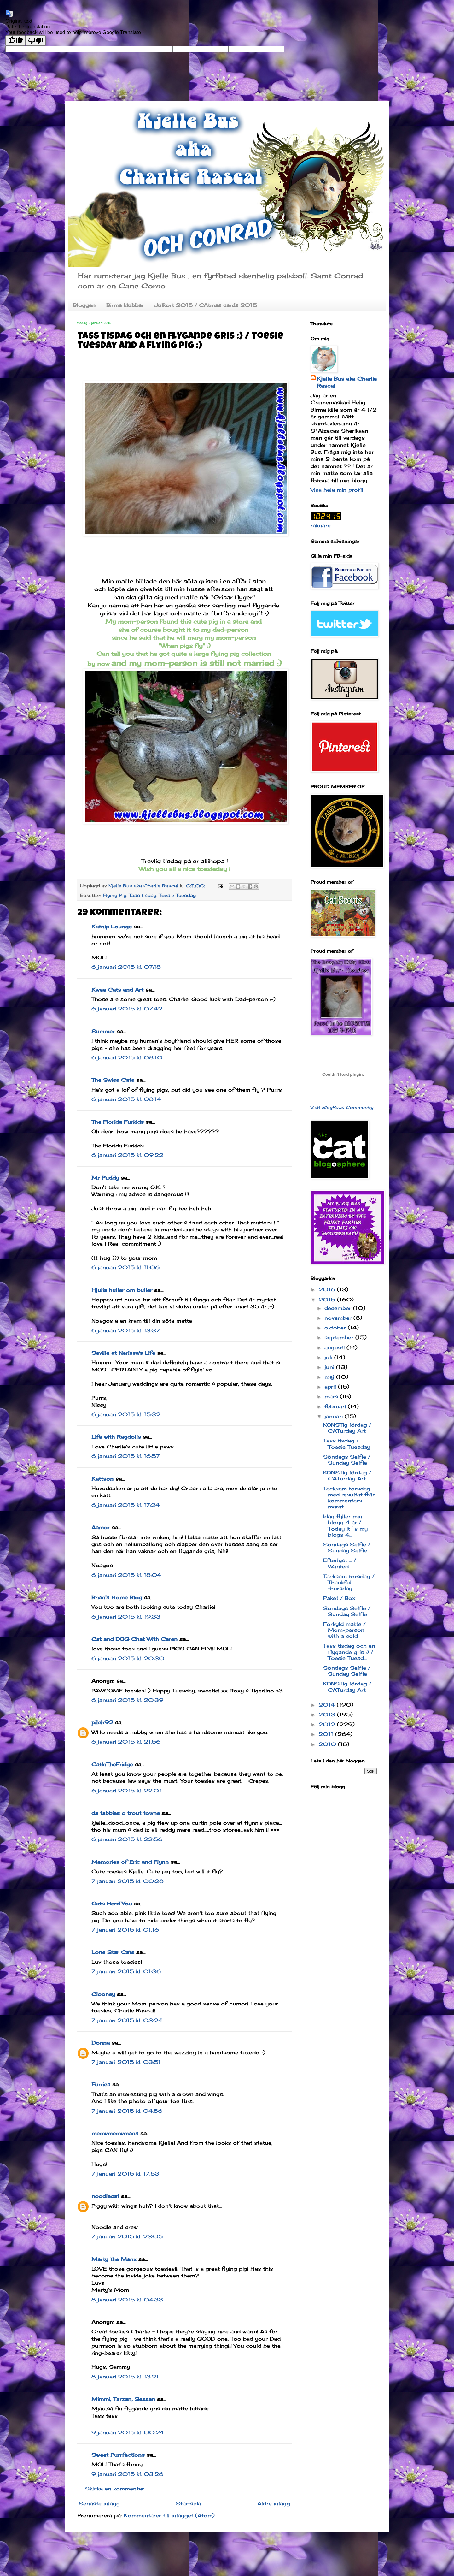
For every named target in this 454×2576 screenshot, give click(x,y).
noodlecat (105, 2196)
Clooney (103, 1994)
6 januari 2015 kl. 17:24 (125, 1505)
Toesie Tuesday (177, 895)
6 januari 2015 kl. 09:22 (127, 1155)
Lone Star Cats (112, 1952)
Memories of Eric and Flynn (130, 1862)
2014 (327, 1705)
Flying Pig (114, 895)
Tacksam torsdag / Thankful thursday (349, 1582)
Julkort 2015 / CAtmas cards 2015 (205, 305)
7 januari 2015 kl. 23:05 (127, 2236)
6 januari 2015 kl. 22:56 (126, 1839)
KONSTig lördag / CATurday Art (347, 1428)
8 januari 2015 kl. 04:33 (127, 2299)
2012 (327, 1724)
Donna (100, 2043)
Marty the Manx (114, 2259)
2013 (327, 1714)
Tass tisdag (142, 895)
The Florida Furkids (117, 1122)
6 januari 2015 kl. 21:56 (125, 1741)
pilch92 (102, 1722)
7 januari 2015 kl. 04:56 (126, 2111)
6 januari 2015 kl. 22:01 (126, 1790)
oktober (336, 1327)
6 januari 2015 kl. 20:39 (127, 1700)
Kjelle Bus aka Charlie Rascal (347, 382)
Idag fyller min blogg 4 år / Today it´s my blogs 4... (345, 1525)
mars (332, 1396)
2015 (327, 1299)
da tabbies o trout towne (125, 1813)
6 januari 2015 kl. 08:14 (126, 1099)
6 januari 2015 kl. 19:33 (125, 1617)
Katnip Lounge (111, 926)
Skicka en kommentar (114, 2488)
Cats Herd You (111, 1903)
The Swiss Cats (112, 1080)
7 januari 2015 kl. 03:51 (126, 2062)
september (339, 1337)
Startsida (188, 2503)
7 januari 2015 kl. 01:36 (126, 1971)
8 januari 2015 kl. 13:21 (125, 2376)
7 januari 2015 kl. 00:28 (127, 1881)
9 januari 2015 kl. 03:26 (127, 2474)
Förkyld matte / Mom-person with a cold (344, 1630)
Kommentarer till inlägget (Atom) (169, 2515)
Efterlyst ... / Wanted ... (339, 1563)
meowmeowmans (114, 2133)
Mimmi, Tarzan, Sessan (123, 2399)
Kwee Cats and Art (117, 989)
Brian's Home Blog (116, 1597)
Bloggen (84, 305)
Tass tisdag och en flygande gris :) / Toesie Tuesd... (349, 1652)
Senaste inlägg (99, 2503)
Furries (100, 2084)
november (338, 1318)
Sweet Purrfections (118, 2455)
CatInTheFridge (112, 1764)
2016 (327, 1289)
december (338, 1308)
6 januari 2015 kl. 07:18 (126, 967)
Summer (103, 1031)
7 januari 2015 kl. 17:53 (125, 2173)
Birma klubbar (125, 305)
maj (330, 1377)
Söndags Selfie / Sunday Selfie (346, 1460)
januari (334, 1416)
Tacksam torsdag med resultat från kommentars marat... (349, 1497)
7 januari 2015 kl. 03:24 (126, 2020)
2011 (326, 1734)
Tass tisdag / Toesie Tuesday (346, 1443)
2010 (328, 1744)
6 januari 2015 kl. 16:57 (125, 1456)
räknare (321, 525)
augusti (335, 1347)
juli (329, 1357)
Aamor (100, 1527)
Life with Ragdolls (116, 1437)
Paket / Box (339, 1598)
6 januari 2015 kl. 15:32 (125, 1414)
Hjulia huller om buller (121, 1290)
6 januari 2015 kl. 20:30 (127, 1658)
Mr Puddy (105, 1178)
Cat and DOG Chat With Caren (134, 1639)
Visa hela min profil (337, 490)
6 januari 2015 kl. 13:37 (125, 1330)
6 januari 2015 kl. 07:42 (126, 1008)
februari (336, 1406)
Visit (342, 1107)
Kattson (102, 1479)
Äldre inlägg (273, 2503)
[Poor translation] (36, 40)
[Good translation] (15, 40)
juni (330, 1367)
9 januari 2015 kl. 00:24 (127, 2432)
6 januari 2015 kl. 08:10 (126, 1057)
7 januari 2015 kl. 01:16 (125, 1930)
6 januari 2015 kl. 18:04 (126, 1575)
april (331, 1386)
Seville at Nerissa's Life (123, 1353)
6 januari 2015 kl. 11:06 (125, 1267)
